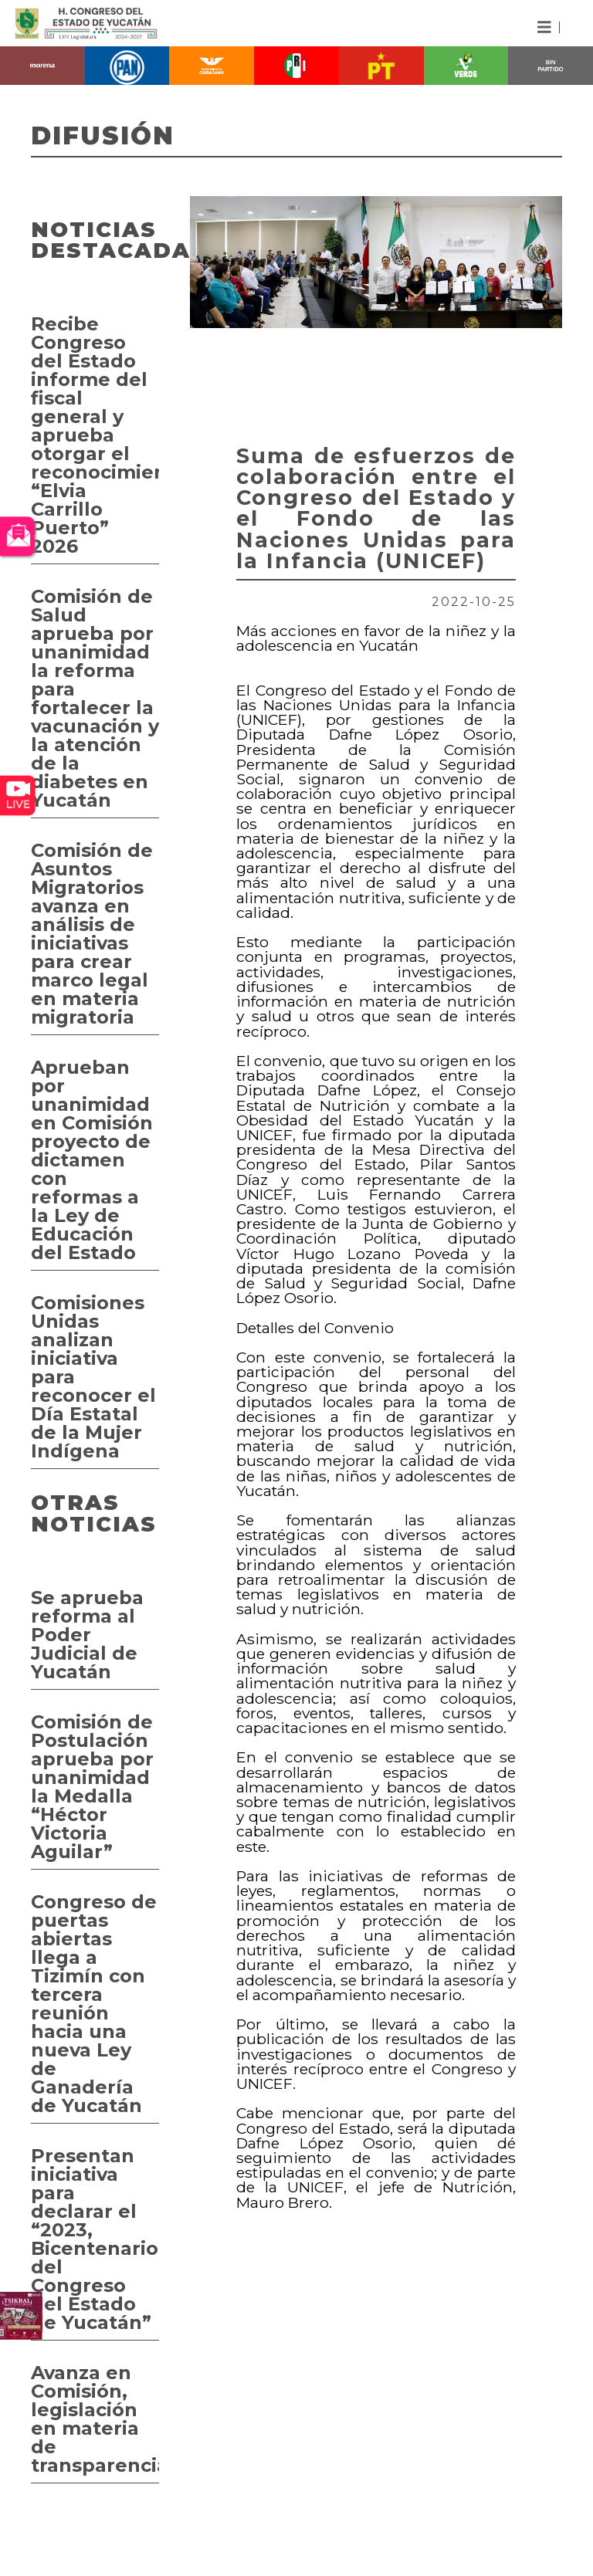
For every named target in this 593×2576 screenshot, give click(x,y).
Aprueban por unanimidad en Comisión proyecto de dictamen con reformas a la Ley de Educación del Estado (92, 1160)
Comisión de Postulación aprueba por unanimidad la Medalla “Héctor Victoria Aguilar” (92, 1787)
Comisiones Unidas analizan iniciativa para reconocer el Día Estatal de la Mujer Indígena (93, 1376)
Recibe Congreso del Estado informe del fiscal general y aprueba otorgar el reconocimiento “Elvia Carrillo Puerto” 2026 (95, 435)
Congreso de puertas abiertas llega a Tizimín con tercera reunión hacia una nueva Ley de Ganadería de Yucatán (94, 2004)
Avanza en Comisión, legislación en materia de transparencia (95, 2418)
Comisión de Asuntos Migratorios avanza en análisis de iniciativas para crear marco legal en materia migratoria (92, 933)
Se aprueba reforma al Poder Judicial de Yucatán (87, 1634)
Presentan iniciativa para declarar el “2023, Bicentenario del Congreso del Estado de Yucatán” (94, 2239)
